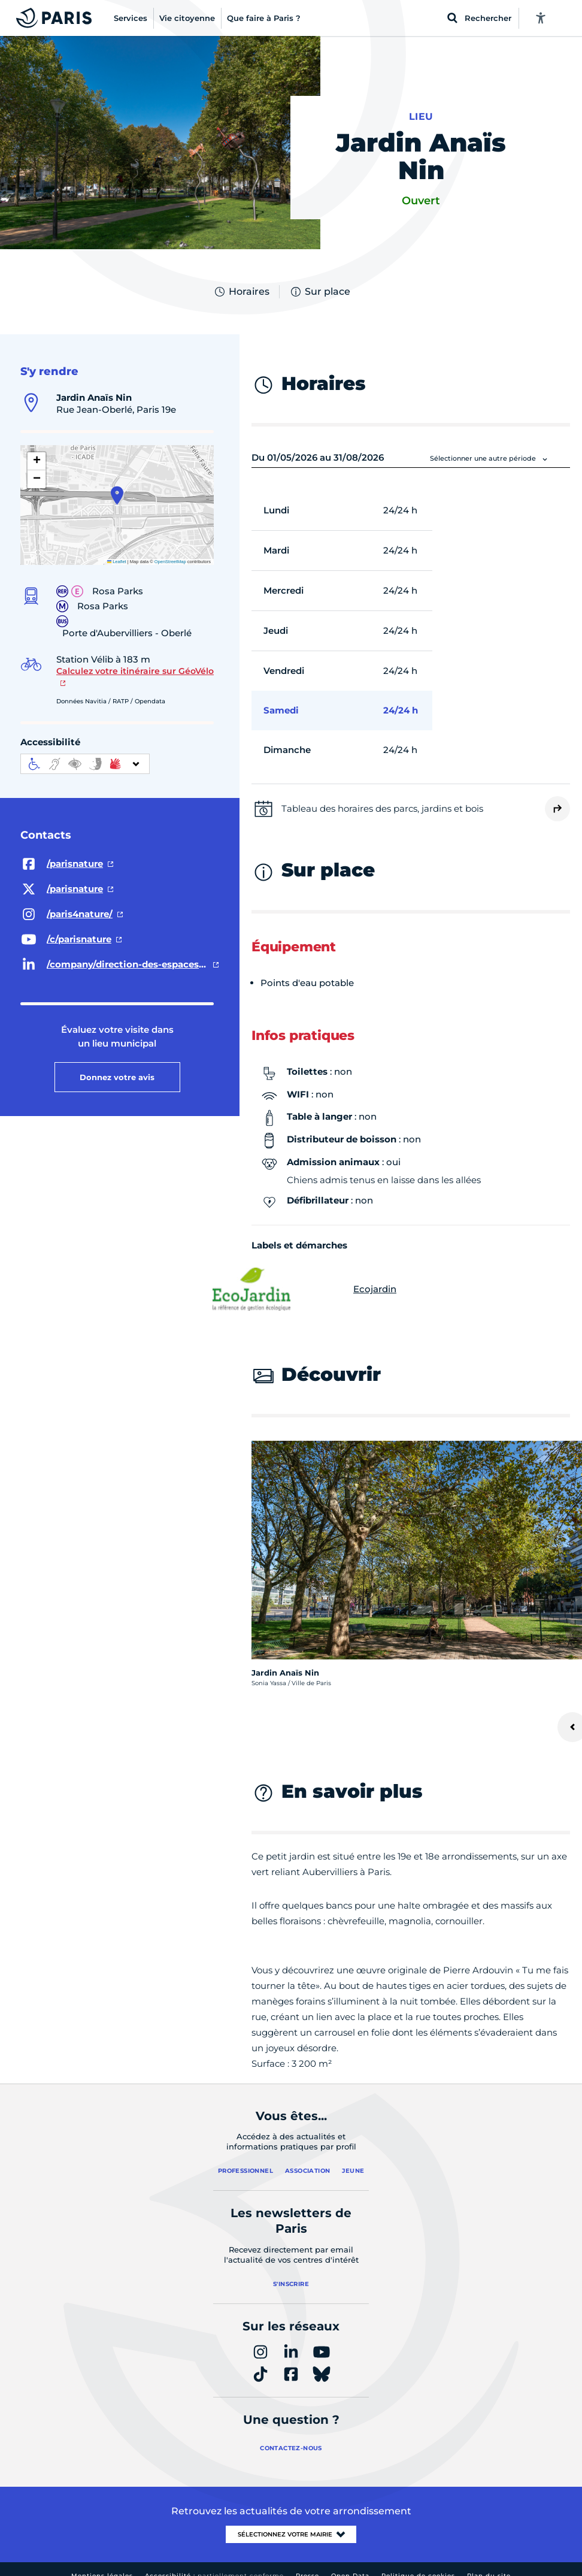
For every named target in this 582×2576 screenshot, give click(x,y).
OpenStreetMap (170, 561)
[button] (117, 495)
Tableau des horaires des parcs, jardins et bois (382, 808)
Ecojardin (323, 1289)
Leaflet (116, 561)
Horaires (241, 291)
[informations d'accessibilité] (85, 764)
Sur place (319, 291)
